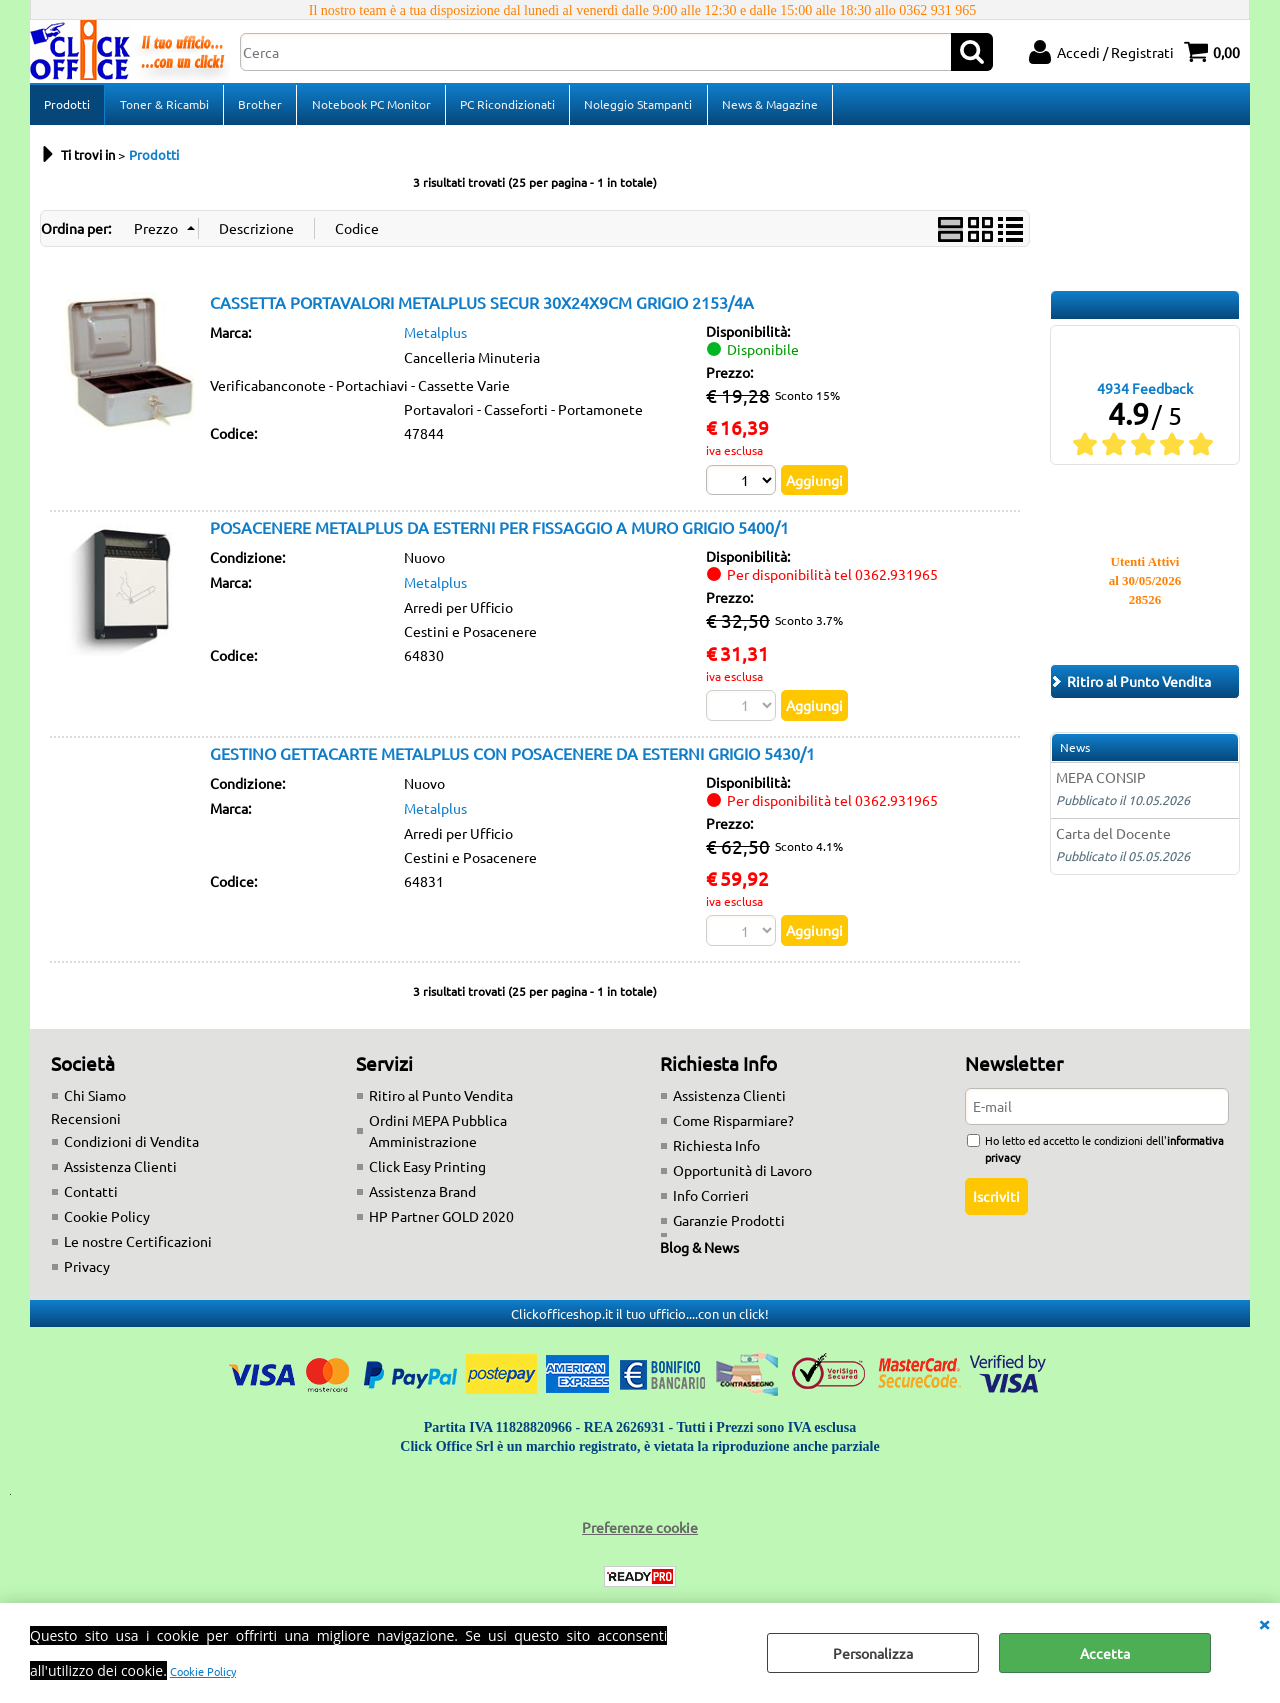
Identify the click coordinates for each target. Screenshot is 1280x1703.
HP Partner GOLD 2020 (441, 1223)
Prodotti (67, 107)
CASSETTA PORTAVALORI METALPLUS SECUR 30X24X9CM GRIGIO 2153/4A (482, 308)
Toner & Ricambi (163, 107)
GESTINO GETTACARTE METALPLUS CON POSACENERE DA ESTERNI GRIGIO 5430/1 (512, 759)
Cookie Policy (203, 1671)
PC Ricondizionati (505, 107)
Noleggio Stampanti (636, 107)
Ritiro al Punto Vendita (441, 1102)
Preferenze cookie (640, 1534)
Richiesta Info (716, 1152)
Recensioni (86, 1125)
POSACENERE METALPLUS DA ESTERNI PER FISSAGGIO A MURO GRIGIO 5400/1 (499, 534)
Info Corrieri (711, 1202)
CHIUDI (1264, 1623)
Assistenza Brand (422, 1198)
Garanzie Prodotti (729, 1227)
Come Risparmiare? (733, 1127)
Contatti (91, 1198)
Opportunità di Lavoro (742, 1177)
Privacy (87, 1273)
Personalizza (873, 1653)
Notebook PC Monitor (369, 107)
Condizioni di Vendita (131, 1148)
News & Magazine (767, 107)
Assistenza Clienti (120, 1173)
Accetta (1105, 1653)
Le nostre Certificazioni (138, 1248)
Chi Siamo (95, 1102)
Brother (259, 107)
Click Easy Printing (427, 1173)
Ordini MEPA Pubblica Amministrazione (438, 1137)
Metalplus (435, 338)
